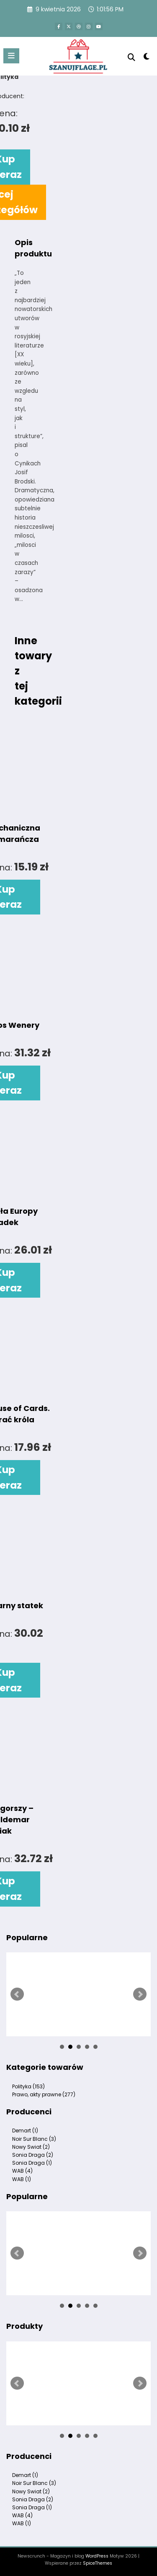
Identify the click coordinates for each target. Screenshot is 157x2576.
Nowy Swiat (31, 2146)
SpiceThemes (97, 2563)
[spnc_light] (146, 58)
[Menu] (11, 55)
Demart (25, 2130)
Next (140, 1994)
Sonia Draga (32, 2154)
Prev (17, 1994)
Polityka (28, 2086)
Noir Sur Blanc (34, 2138)
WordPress (96, 2556)
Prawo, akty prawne (43, 2094)
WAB (22, 2170)
